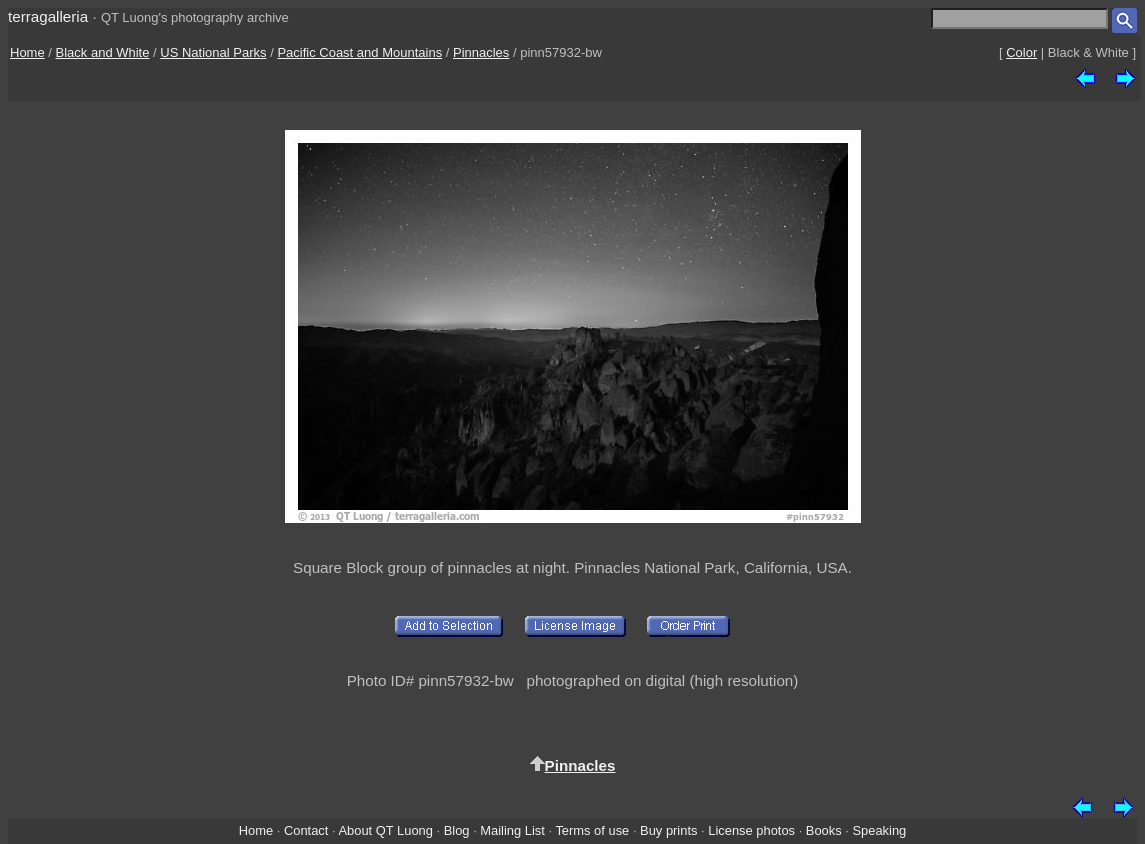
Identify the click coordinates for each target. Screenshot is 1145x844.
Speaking (879, 830)
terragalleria (48, 16)
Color (1021, 52)
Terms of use (592, 830)
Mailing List (512, 830)
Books (824, 830)
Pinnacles (481, 52)
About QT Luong (385, 830)
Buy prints (668, 830)
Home (27, 52)
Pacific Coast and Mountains (359, 52)
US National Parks (213, 52)
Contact (306, 830)
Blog (457, 830)
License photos (751, 830)
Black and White (103, 52)
